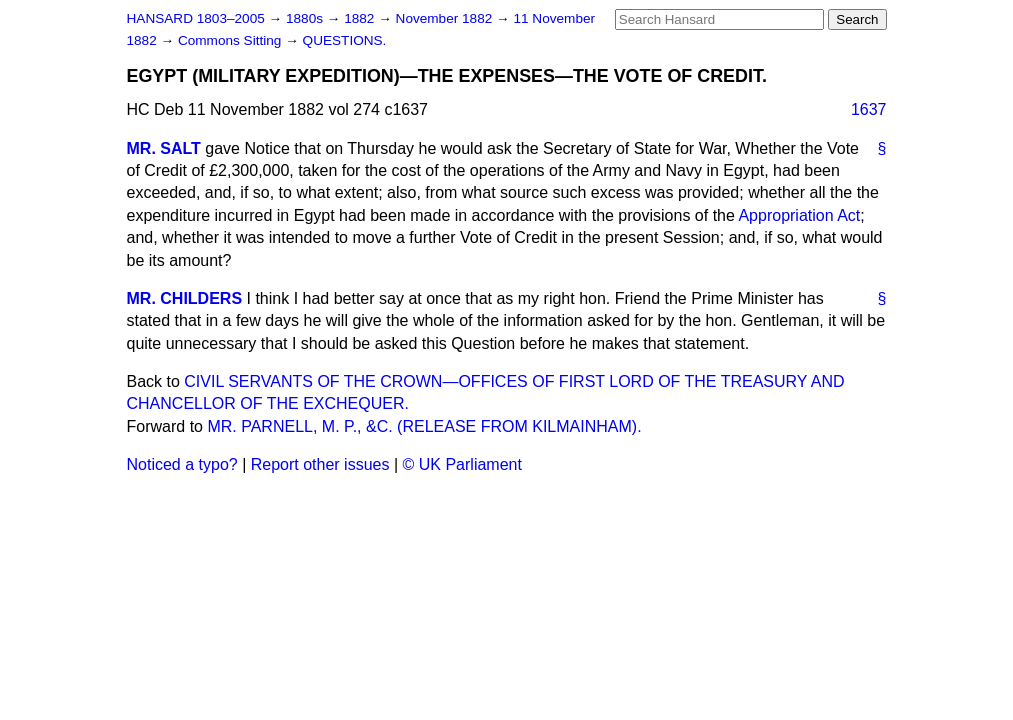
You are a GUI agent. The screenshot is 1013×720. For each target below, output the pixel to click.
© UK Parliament (462, 464)
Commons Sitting (231, 40)
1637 (869, 109)
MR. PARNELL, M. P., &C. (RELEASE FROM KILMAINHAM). (424, 426)
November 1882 (446, 18)
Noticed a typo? (182, 464)
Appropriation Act (799, 215)
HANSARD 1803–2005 (196, 18)
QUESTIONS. (345, 40)
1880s (306, 18)
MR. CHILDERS (185, 298)
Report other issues (320, 464)
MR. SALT (164, 148)
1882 (361, 18)
